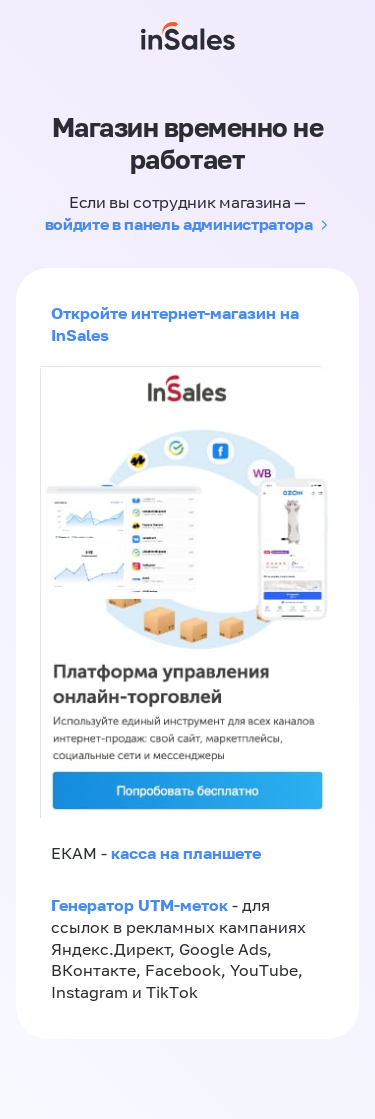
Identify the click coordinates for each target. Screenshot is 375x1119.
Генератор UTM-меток (139, 905)
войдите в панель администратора (179, 224)
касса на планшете (186, 853)
